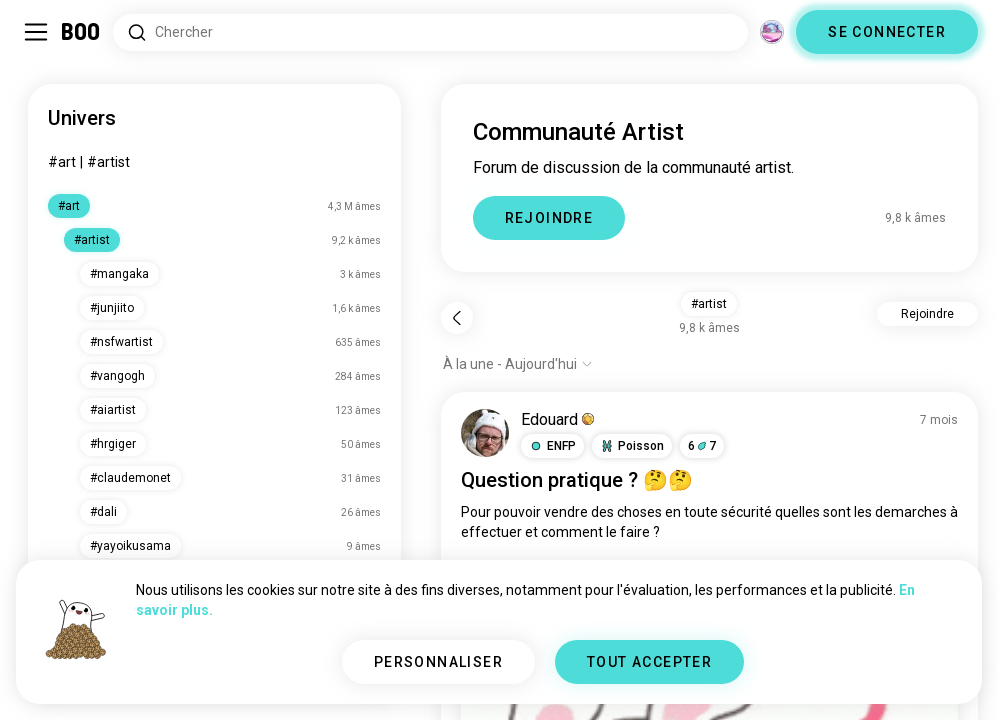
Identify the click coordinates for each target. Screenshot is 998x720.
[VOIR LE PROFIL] (485, 433)
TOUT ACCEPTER (649, 662)
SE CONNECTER (887, 32)
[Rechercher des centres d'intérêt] (430, 32)
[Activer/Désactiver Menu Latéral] (36, 32)
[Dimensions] (772, 32)
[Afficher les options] (518, 364)
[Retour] (457, 318)
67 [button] (702, 446)
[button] (552, 446)
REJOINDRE (549, 218)
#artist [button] (709, 304)
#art (62, 162)
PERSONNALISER (438, 662)
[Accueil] (81, 32)
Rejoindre (927, 314)
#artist (108, 162)
